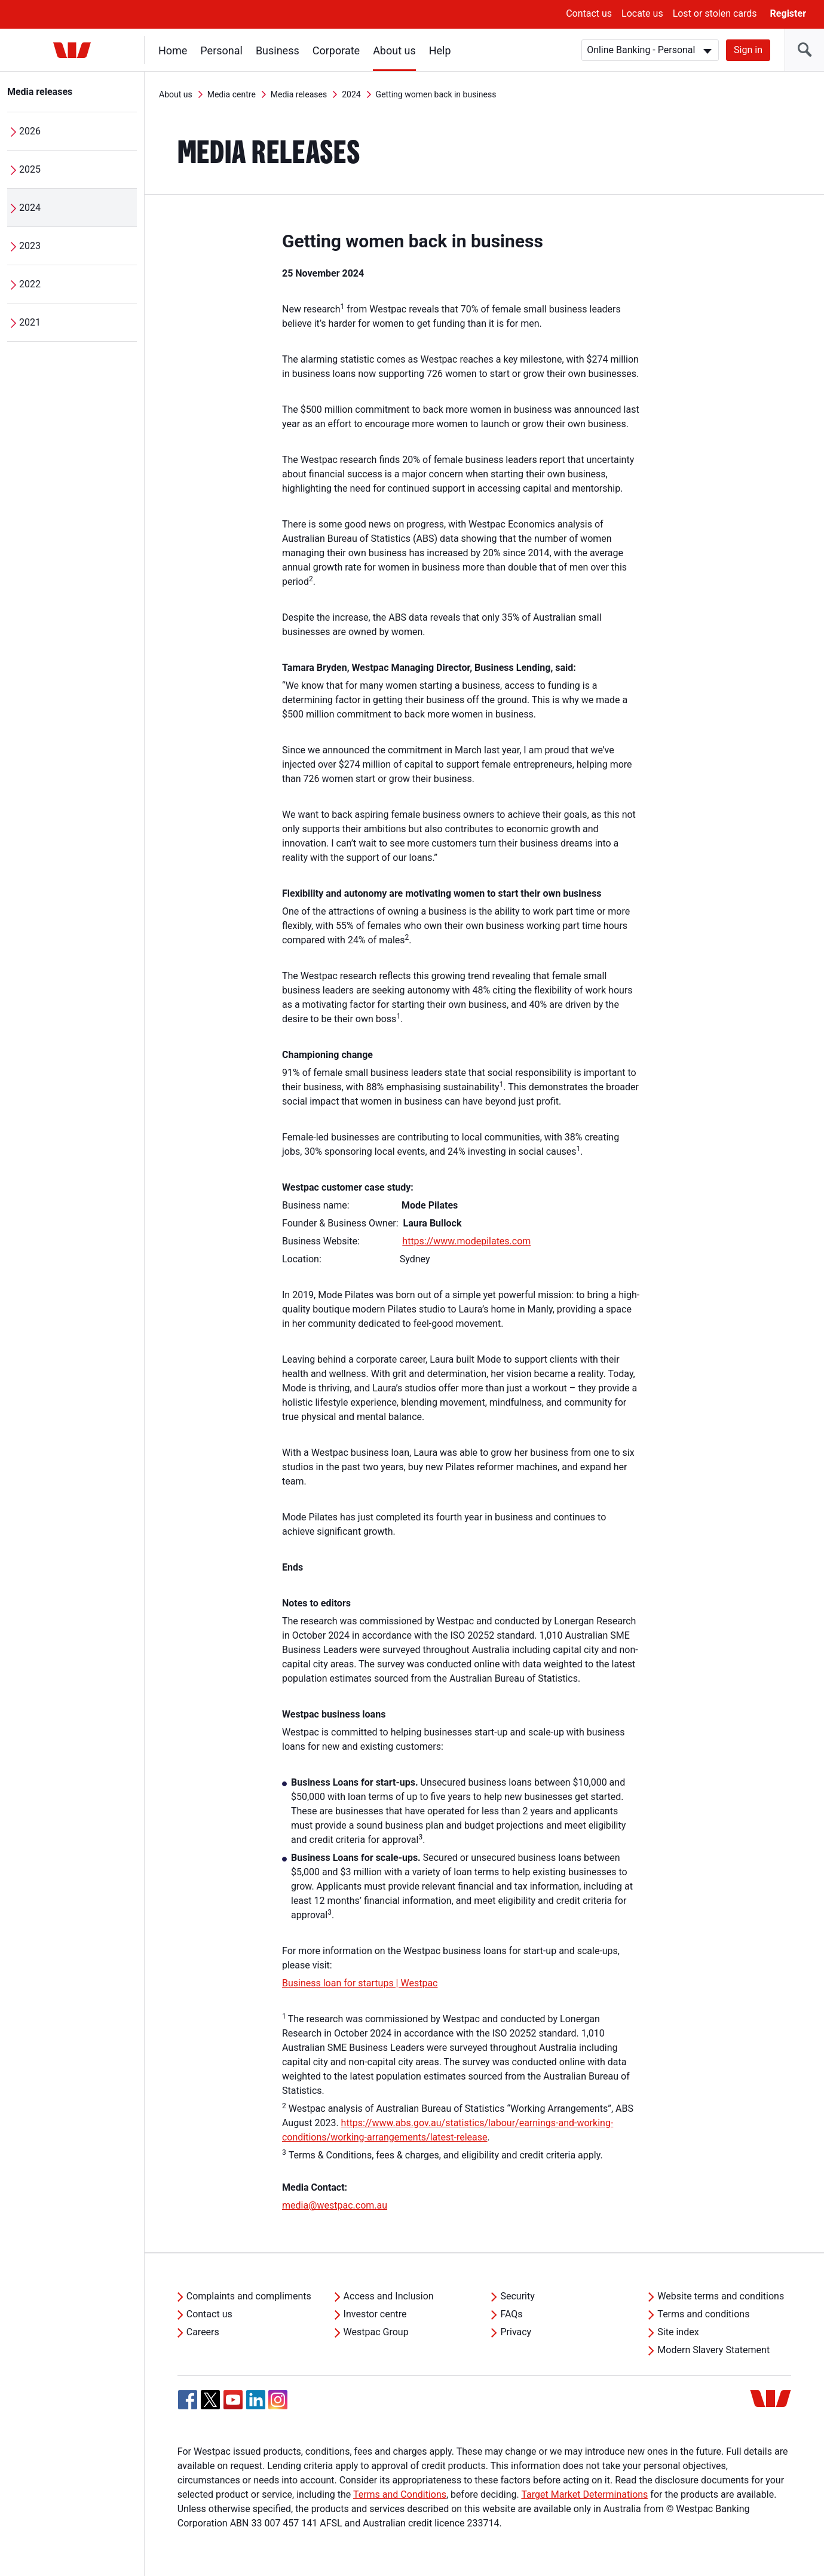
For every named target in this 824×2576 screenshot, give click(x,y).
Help (440, 50)
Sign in (748, 50)
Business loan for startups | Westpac (359, 1983)
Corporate (336, 50)
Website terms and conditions (720, 2296)
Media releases (39, 91)
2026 (30, 131)
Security (517, 2296)
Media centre (231, 94)
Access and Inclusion (389, 2296)
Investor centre (375, 2314)
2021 (30, 322)
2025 (30, 169)
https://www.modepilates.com (466, 1241)
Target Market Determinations (584, 2494)
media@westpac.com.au (334, 2205)
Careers (202, 2332)
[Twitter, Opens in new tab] (210, 2399)
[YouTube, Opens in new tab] (233, 2399)
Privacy (515, 2332)
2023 (30, 246)
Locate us (642, 13)
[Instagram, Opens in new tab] (277, 2406)
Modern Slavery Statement (713, 2350)
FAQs (511, 2314)
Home (172, 50)
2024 (30, 207)
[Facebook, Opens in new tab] (187, 2399)
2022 (30, 284)
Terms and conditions (703, 2314)
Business (277, 50)
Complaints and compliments (248, 2296)
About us (394, 50)
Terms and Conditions (399, 2494)
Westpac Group (376, 2332)
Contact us (589, 13)
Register (788, 13)
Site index (678, 2332)
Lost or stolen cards (715, 13)
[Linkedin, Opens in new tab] (256, 2399)
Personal (221, 50)
